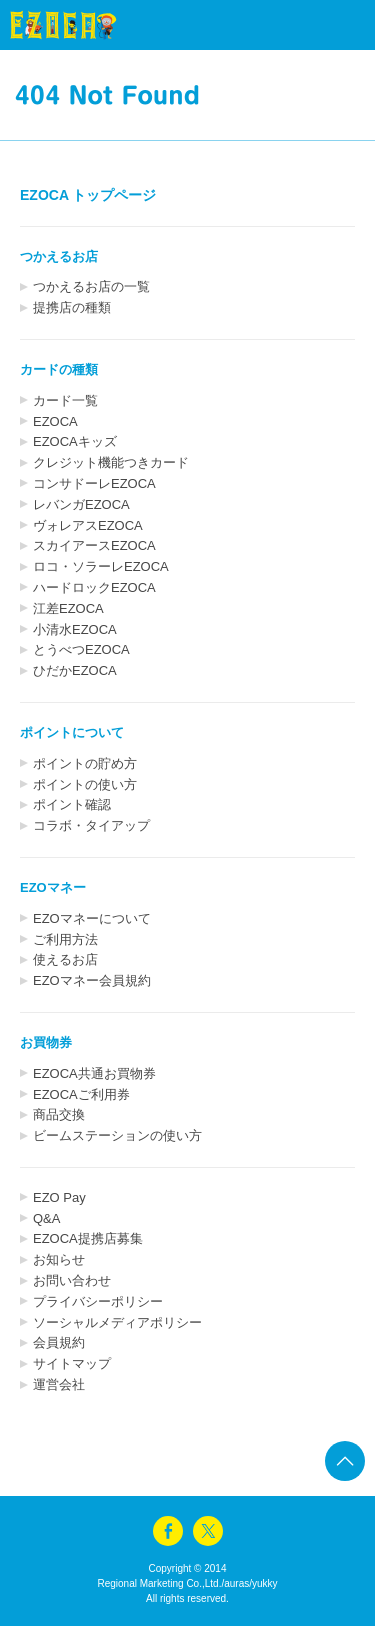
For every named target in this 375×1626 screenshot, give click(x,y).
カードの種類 (59, 369)
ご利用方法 (65, 939)
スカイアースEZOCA (94, 545)
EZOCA (55, 421)
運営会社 (59, 1384)
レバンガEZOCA (81, 504)
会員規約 (59, 1342)
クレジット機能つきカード (111, 462)
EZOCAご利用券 (81, 1094)
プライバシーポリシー (98, 1301)
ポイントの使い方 (85, 784)
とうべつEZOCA (81, 649)
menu (325, 25)
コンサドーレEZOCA (94, 483)
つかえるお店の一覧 (91, 286)
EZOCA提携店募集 (88, 1238)
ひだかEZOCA (75, 670)
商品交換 (59, 1114)
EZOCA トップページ (88, 195)
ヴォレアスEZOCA (88, 525)
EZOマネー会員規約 (92, 980)
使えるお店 (65, 959)
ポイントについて (72, 732)
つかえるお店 (59, 256)
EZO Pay (59, 1197)
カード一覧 (65, 400)
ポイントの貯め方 (85, 763)
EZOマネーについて (92, 918)
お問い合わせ (72, 1280)
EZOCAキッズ (75, 441)
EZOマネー (53, 887)
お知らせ (59, 1259)
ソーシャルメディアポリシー (117, 1322)
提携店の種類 (72, 307)
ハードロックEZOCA (94, 587)
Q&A (46, 1218)
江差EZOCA (68, 608)
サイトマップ (72, 1363)
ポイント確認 (72, 804)
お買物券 (46, 1042)
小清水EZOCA (75, 629)
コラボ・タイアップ (91, 825)
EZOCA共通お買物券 (94, 1073)
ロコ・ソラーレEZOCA (101, 566)
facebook (168, 1531)
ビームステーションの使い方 (117, 1135)
